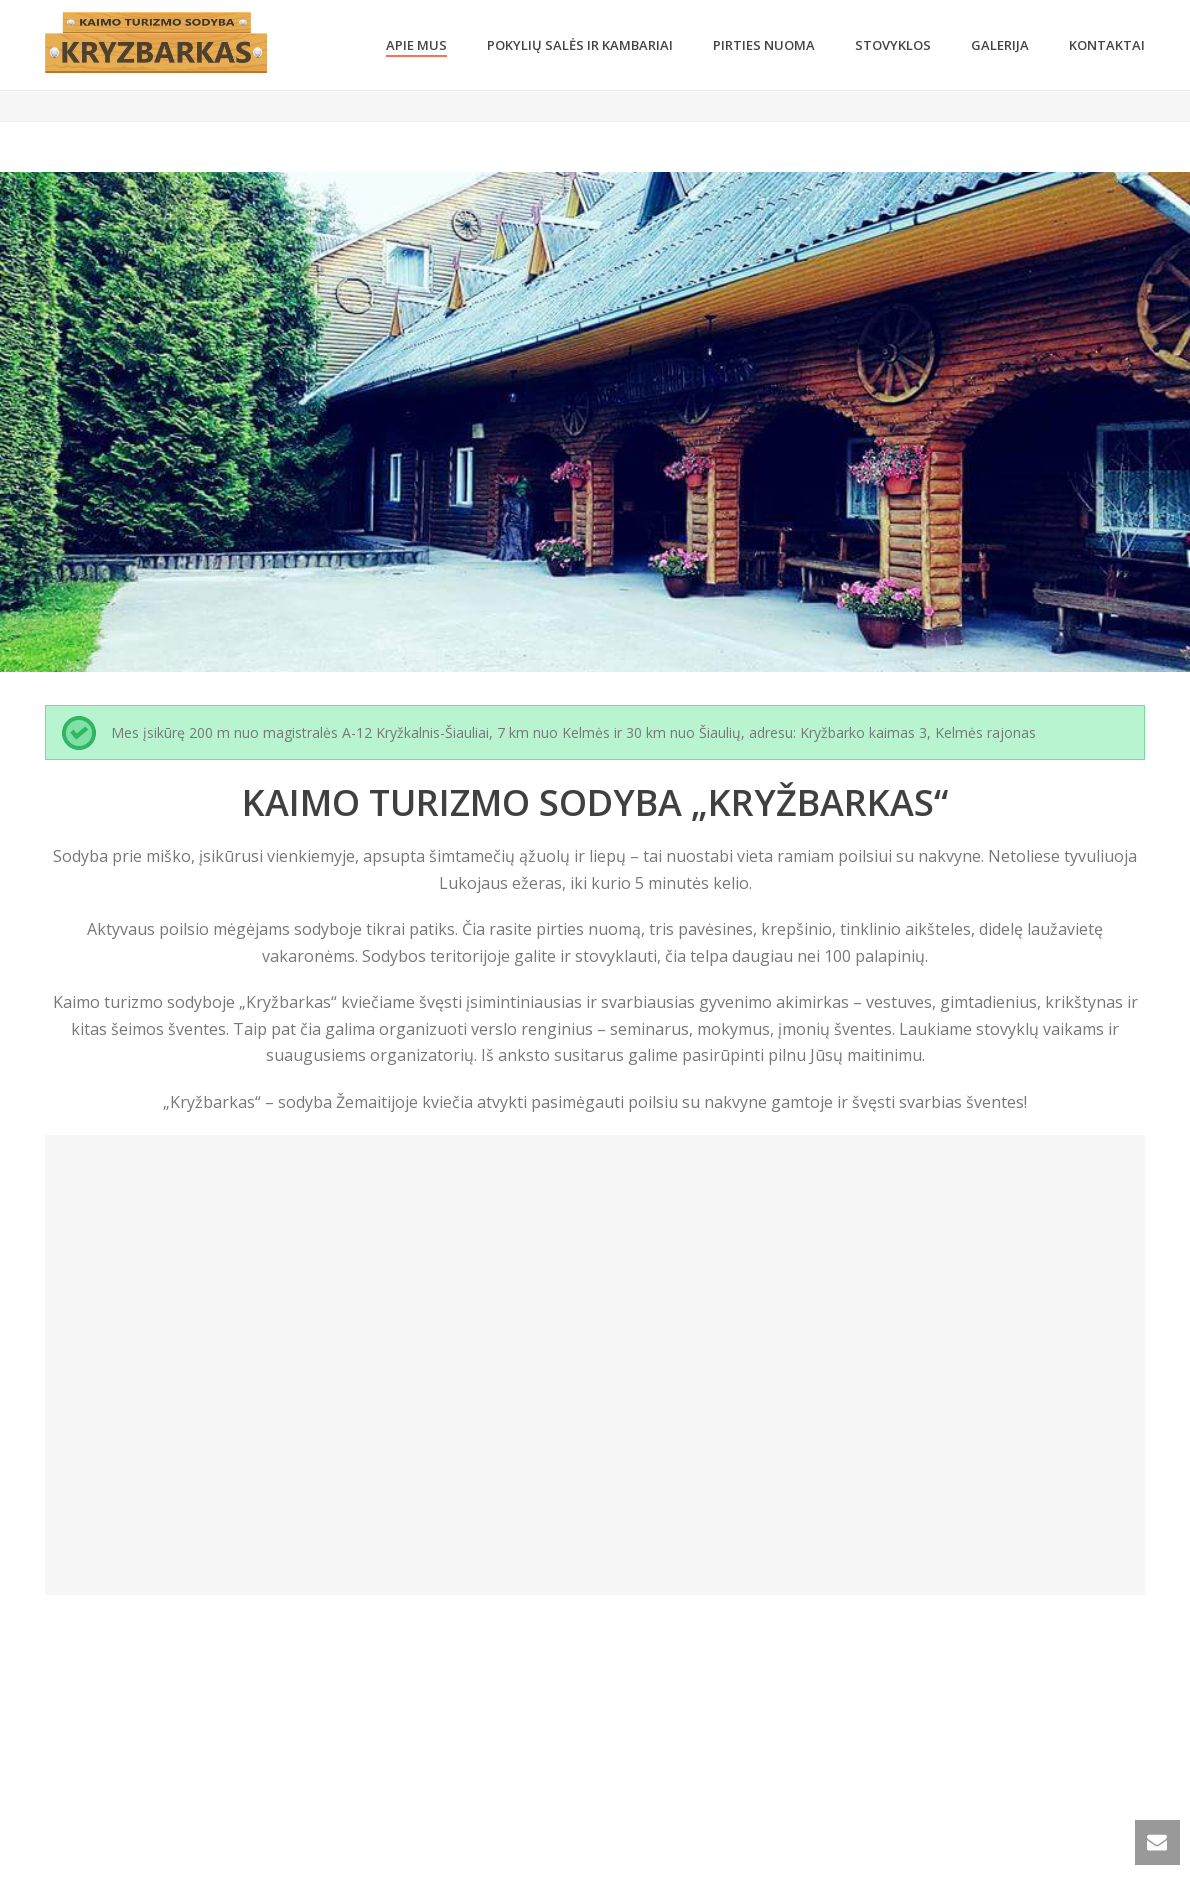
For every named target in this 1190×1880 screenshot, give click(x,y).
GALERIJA (1000, 45)
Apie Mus (416, 45)
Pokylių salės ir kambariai (580, 45)
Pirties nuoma (764, 45)
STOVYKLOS (893, 45)
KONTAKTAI (1107, 45)
